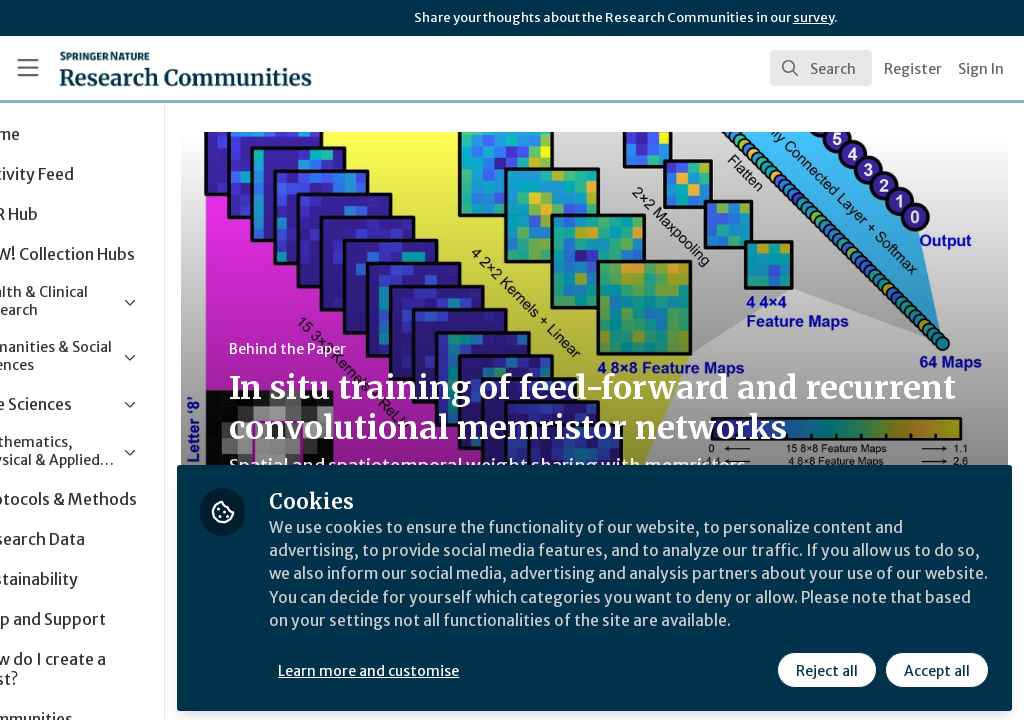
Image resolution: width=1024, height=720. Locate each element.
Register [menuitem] (913, 69)
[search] (821, 68)
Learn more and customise (460, 667)
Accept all (936, 667)
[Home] (150, 68)
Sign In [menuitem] (981, 69)
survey (813, 17)
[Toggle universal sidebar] (28, 68)
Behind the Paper (378, 349)
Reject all (826, 667)
